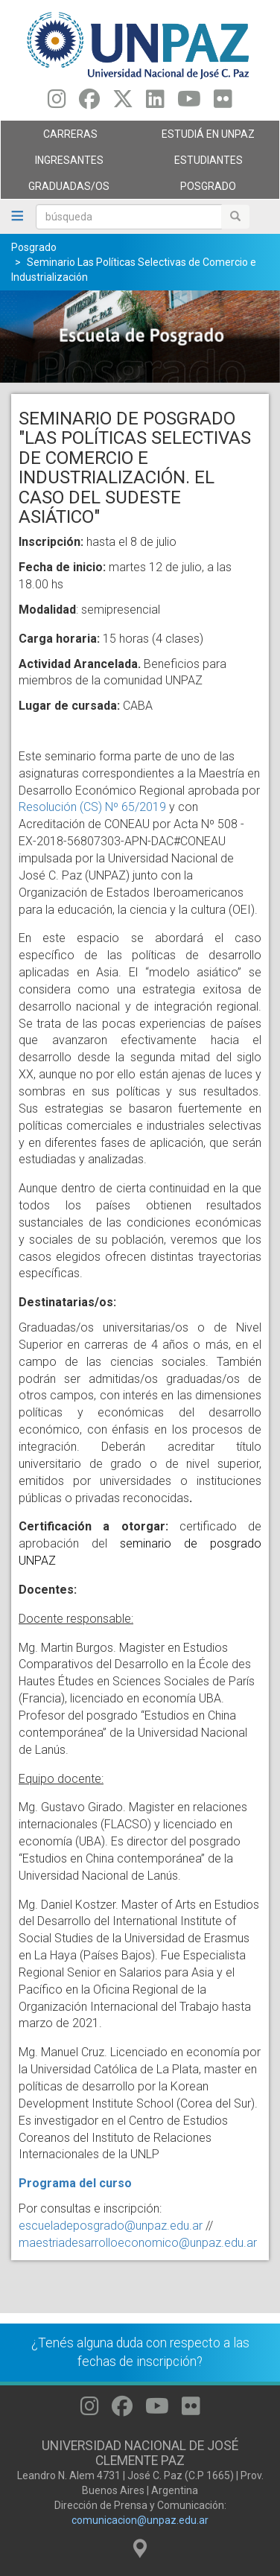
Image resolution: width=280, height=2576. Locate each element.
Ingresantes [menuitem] (67, 164)
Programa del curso (75, 2183)
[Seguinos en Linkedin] (155, 103)
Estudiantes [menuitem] (206, 164)
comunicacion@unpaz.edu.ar (140, 2520)
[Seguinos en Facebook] (89, 103)
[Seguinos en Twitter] (122, 103)
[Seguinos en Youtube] (189, 103)
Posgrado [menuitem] (206, 190)
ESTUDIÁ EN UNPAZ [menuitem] (206, 137)
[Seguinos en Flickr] (223, 103)
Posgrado (34, 247)
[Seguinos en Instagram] (57, 103)
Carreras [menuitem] (67, 137)
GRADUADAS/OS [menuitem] (67, 190)
